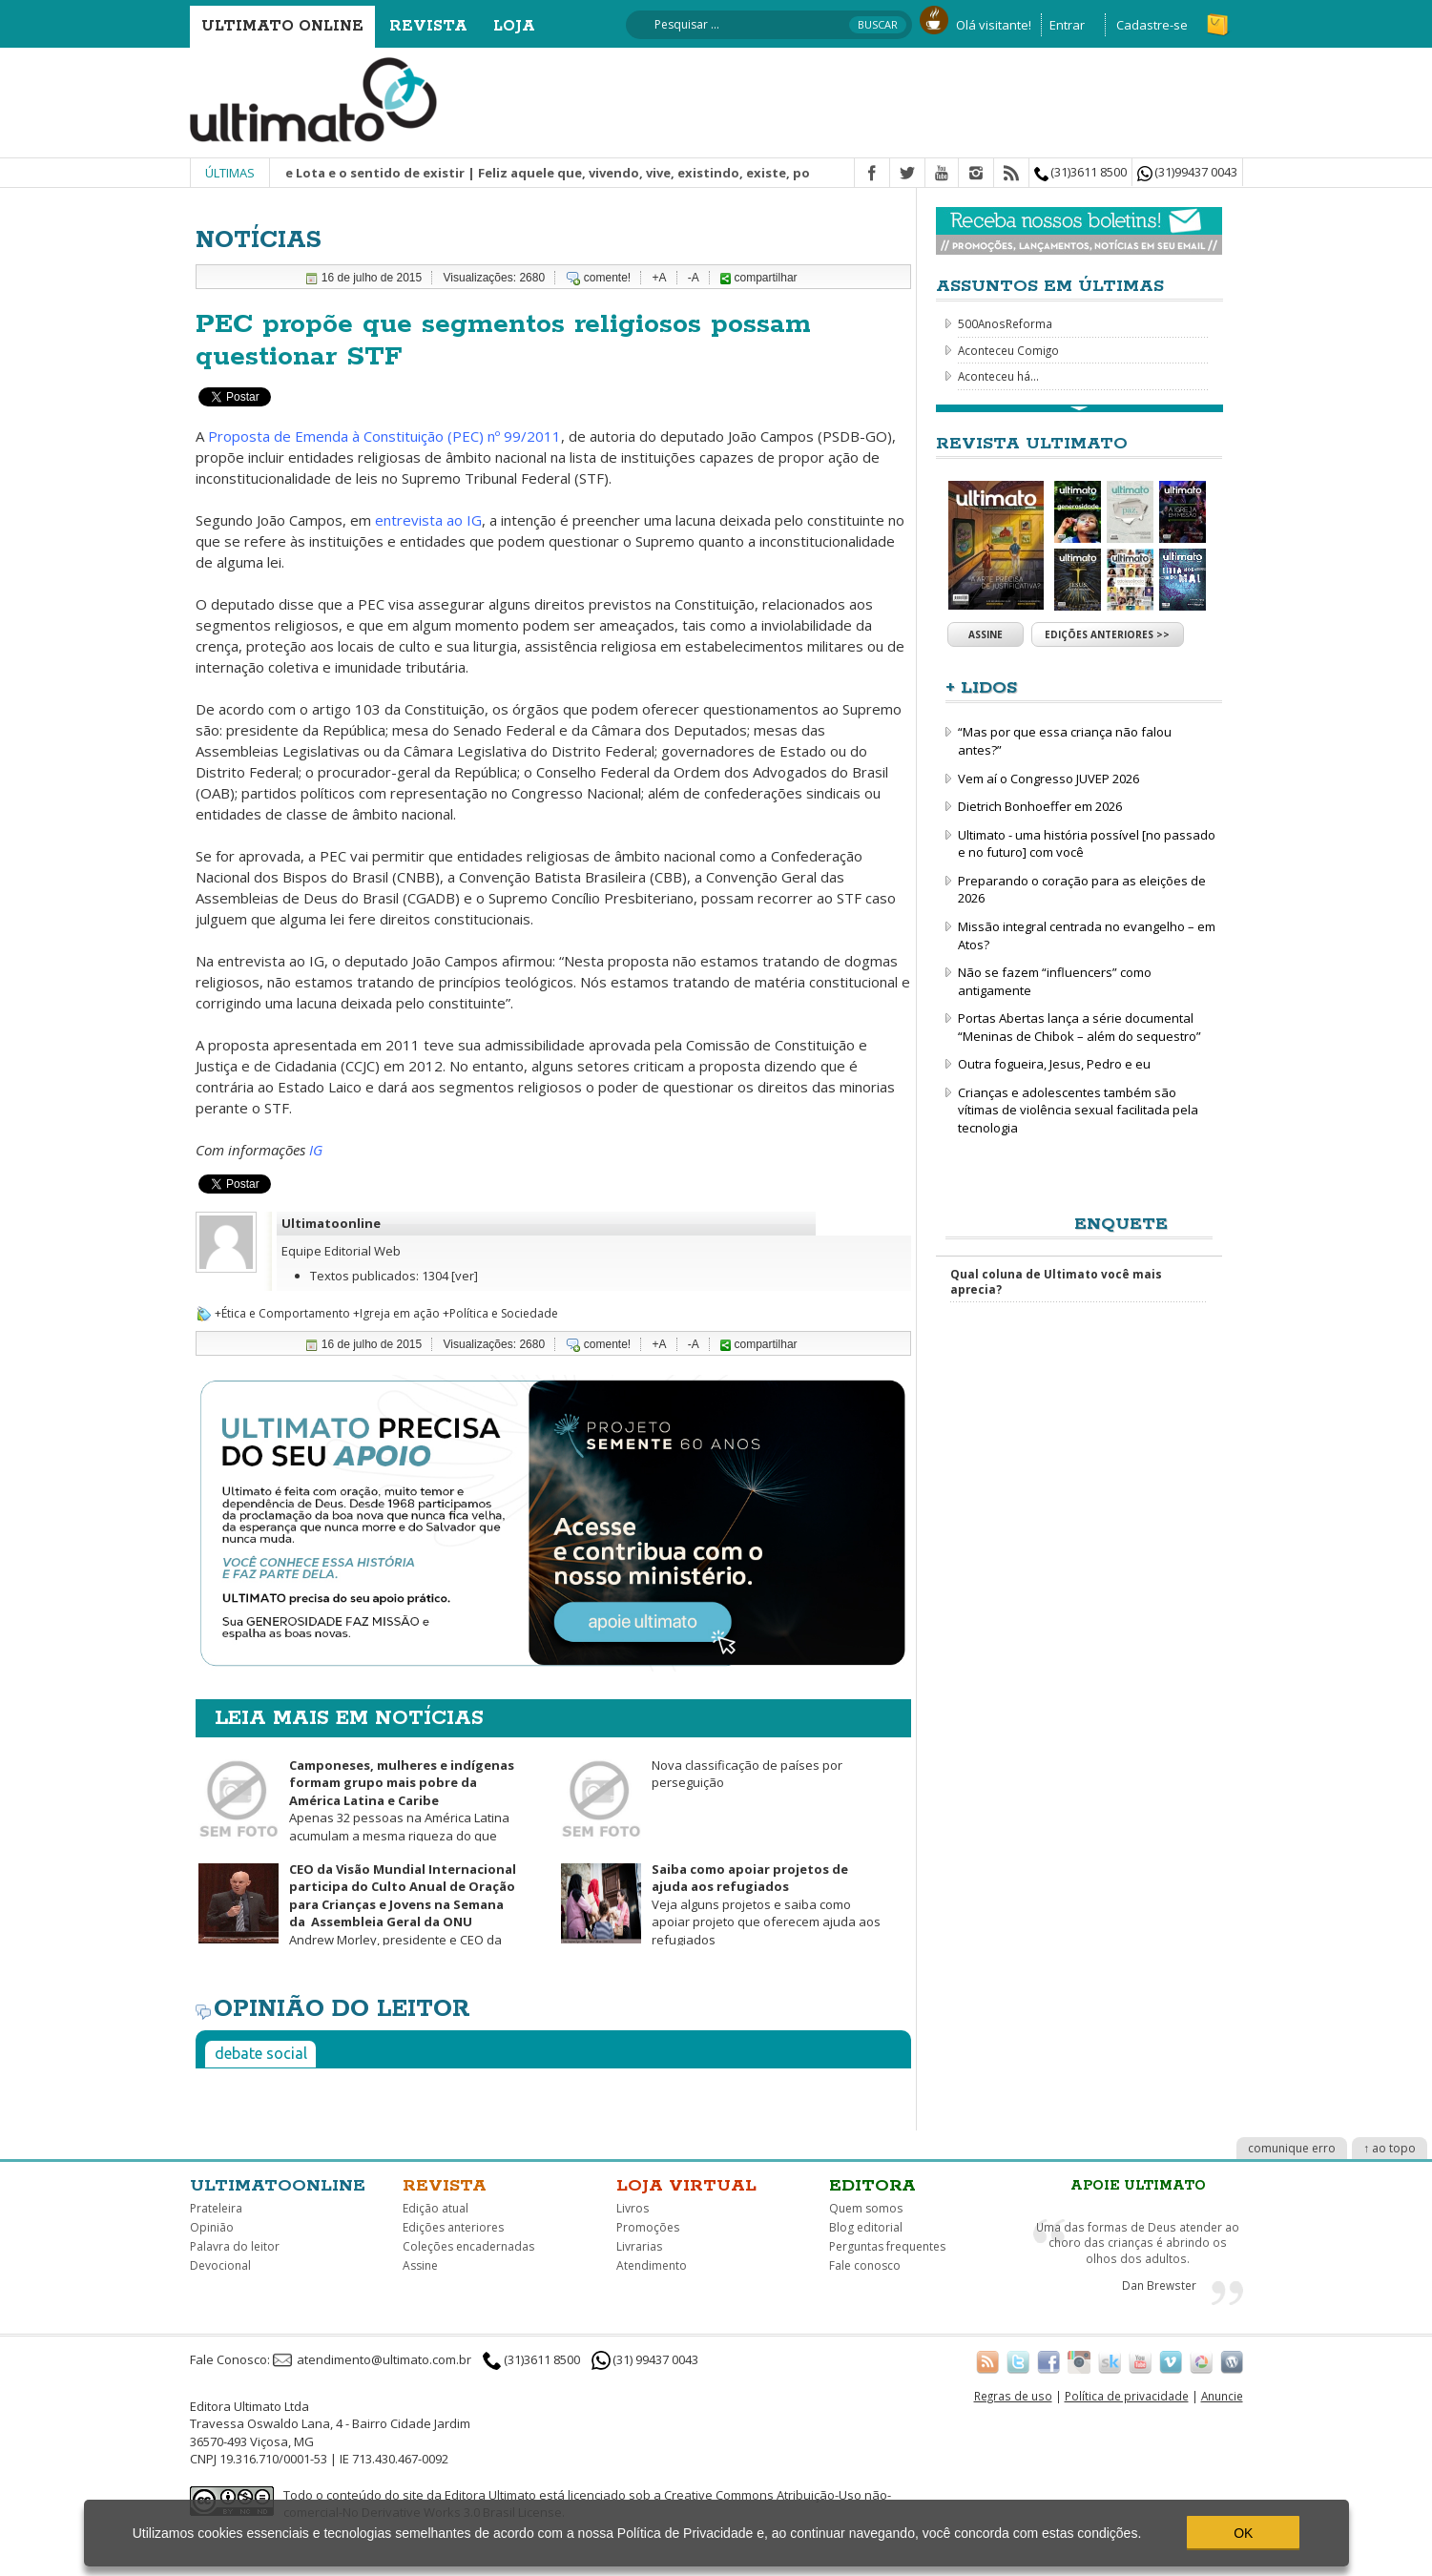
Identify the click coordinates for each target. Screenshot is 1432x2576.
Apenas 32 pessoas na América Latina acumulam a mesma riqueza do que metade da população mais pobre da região (355, 1809)
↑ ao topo (1389, 2148)
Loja (514, 26)
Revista (428, 26)
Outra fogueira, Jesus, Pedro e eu (1054, 1063)
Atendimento (651, 2265)
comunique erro (1292, 2148)
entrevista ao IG (428, 520)
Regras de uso (1013, 2395)
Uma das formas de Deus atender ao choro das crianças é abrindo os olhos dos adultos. (1137, 2242)
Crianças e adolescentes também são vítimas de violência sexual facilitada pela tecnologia (1078, 1110)
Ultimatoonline (331, 1223)
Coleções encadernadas (468, 2246)
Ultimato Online (282, 26)
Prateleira (216, 2208)
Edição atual (435, 2208)
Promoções (647, 2227)
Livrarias (639, 2246)
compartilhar (758, 277)
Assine (985, 634)
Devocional (220, 2265)
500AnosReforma (1005, 323)
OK (1243, 2533)
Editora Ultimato (490, 2494)
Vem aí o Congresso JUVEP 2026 (1048, 778)
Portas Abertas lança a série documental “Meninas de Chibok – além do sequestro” (1079, 1027)
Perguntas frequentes (887, 2246)
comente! (607, 277)
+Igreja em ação (396, 1313)
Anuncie (1222, 2395)
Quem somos (866, 2208)
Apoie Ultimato (1138, 2185)
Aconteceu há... (998, 376)
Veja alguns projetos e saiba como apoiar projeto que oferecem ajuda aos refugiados (766, 1904)
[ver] (464, 1275)
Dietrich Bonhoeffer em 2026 (1040, 806)
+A (659, 277)
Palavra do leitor (235, 2246)
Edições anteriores (453, 2227)
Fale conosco (865, 2265)
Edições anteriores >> (1107, 634)
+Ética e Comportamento (282, 1313)
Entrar (1067, 24)
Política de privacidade (1127, 2395)
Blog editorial (866, 2227)
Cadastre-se (1152, 24)
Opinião (212, 2227)
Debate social (261, 2053)
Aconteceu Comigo (1008, 350)
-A (693, 277)
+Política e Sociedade (500, 1313)
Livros (632, 2208)
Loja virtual (686, 2185)
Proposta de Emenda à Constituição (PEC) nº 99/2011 (384, 436)
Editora (872, 2185)
